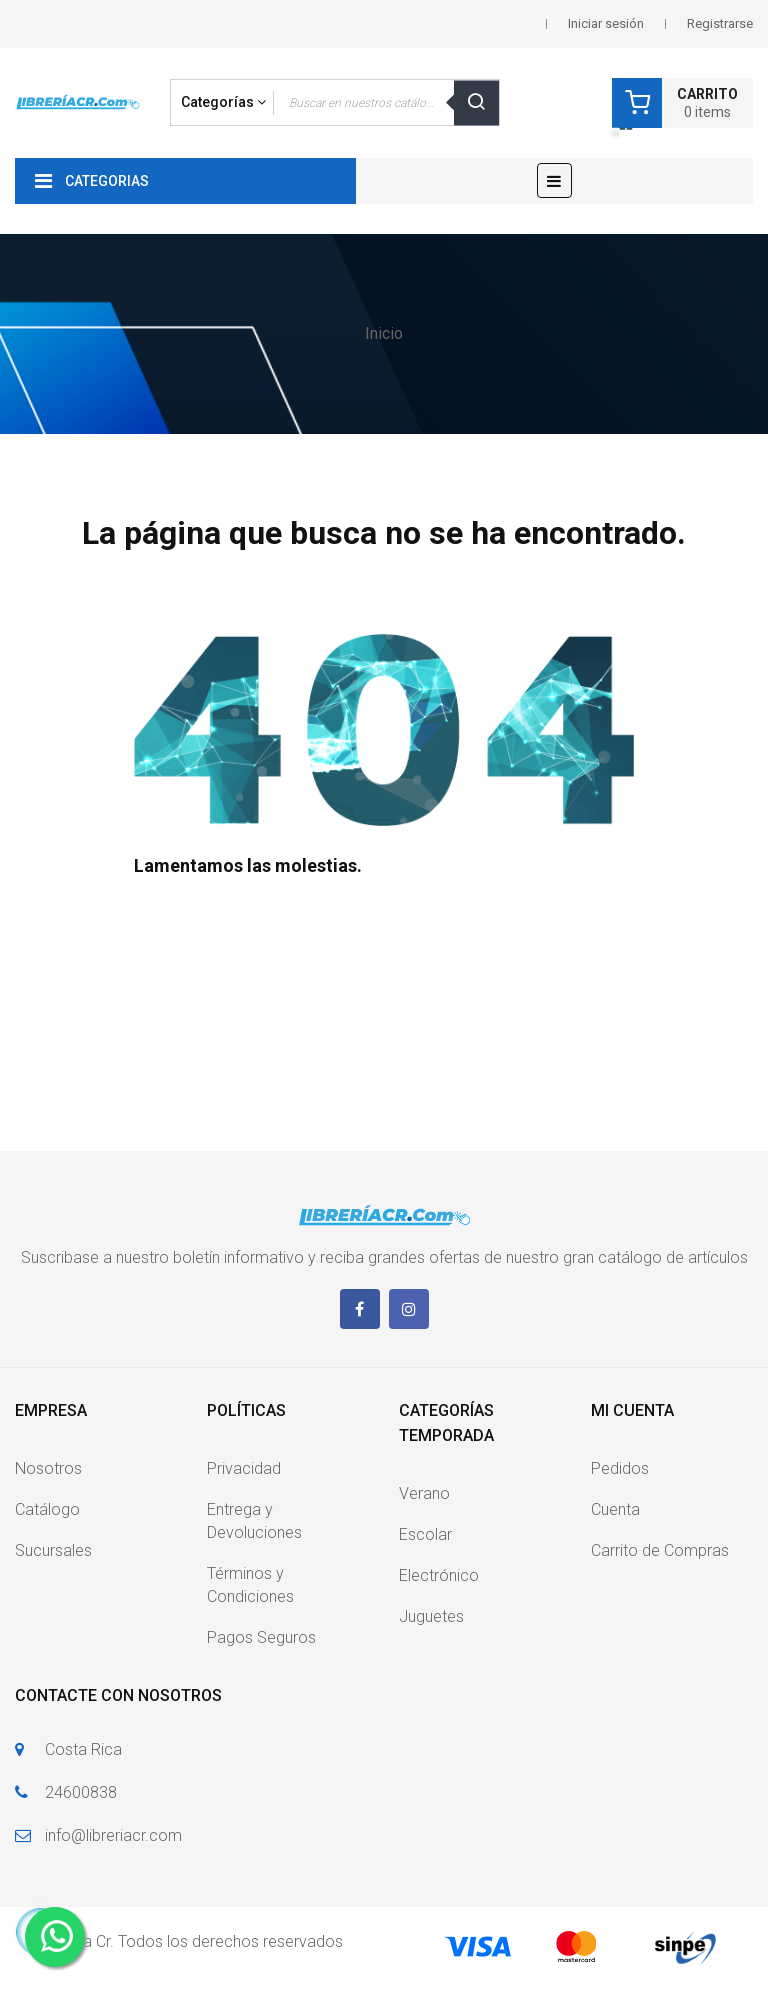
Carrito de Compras (660, 1550)
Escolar (425, 1534)
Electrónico (439, 1575)
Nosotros (48, 1468)
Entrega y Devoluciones (254, 1521)
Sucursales (53, 1550)
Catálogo (47, 1509)
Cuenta (615, 1509)
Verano (424, 1493)
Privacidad (244, 1468)
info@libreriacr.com (113, 1835)
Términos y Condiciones (250, 1585)
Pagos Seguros (261, 1637)
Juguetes (431, 1616)
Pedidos (620, 1468)
